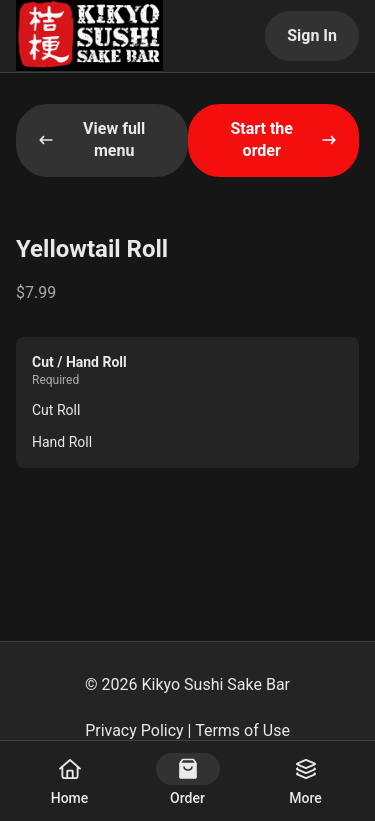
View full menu (91, 139)
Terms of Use (242, 730)
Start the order (283, 139)
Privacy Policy (134, 730)
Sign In (312, 35)
